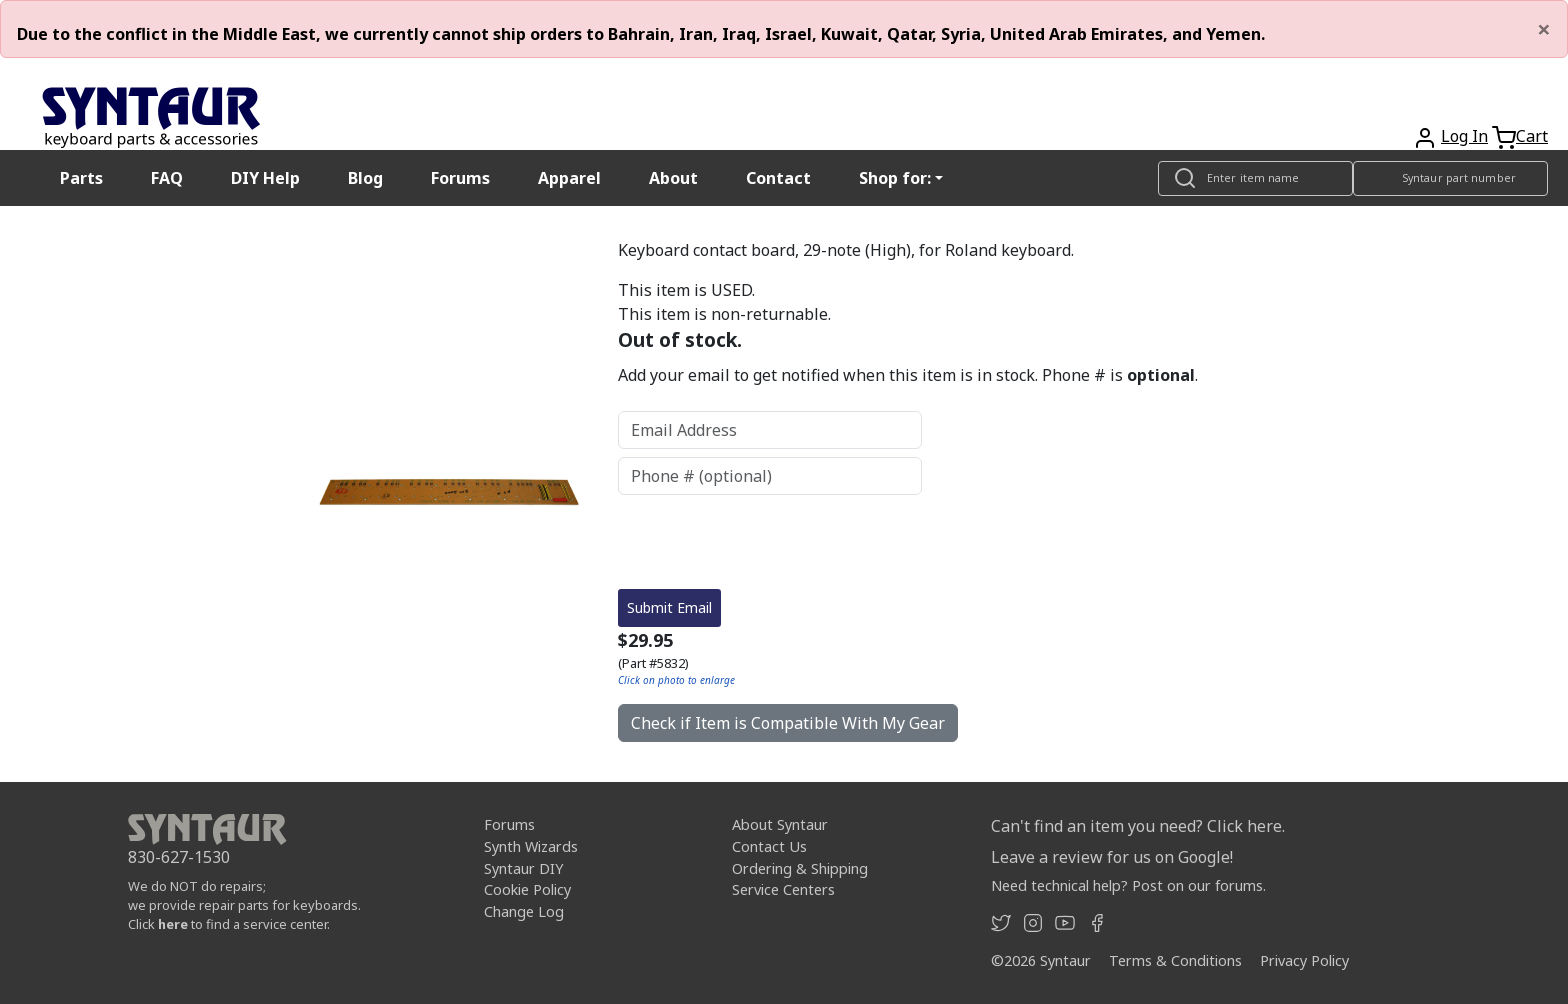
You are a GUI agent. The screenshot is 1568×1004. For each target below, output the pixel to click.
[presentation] (770, 542)
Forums (460, 178)
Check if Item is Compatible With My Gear (788, 723)
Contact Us (769, 846)
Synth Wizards (531, 846)
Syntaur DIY (523, 868)
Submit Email (669, 607)
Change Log (524, 911)
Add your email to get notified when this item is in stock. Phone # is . (908, 375)
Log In (1464, 136)
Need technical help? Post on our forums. (1128, 885)
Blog (365, 178)
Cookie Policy (527, 889)
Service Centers (783, 889)
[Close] (1544, 29)
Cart (1532, 136)
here (173, 924)
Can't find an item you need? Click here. (1138, 826)
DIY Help (265, 178)
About (673, 178)
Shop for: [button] (895, 178)
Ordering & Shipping (800, 868)
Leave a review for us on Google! (1112, 857)
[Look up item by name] (1255, 178)
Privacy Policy (1304, 960)
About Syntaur (780, 824)
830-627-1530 (179, 857)
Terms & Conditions (1175, 960)
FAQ (167, 178)
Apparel (569, 178)
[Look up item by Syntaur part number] (1450, 178)
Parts (81, 178)
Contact (778, 178)
